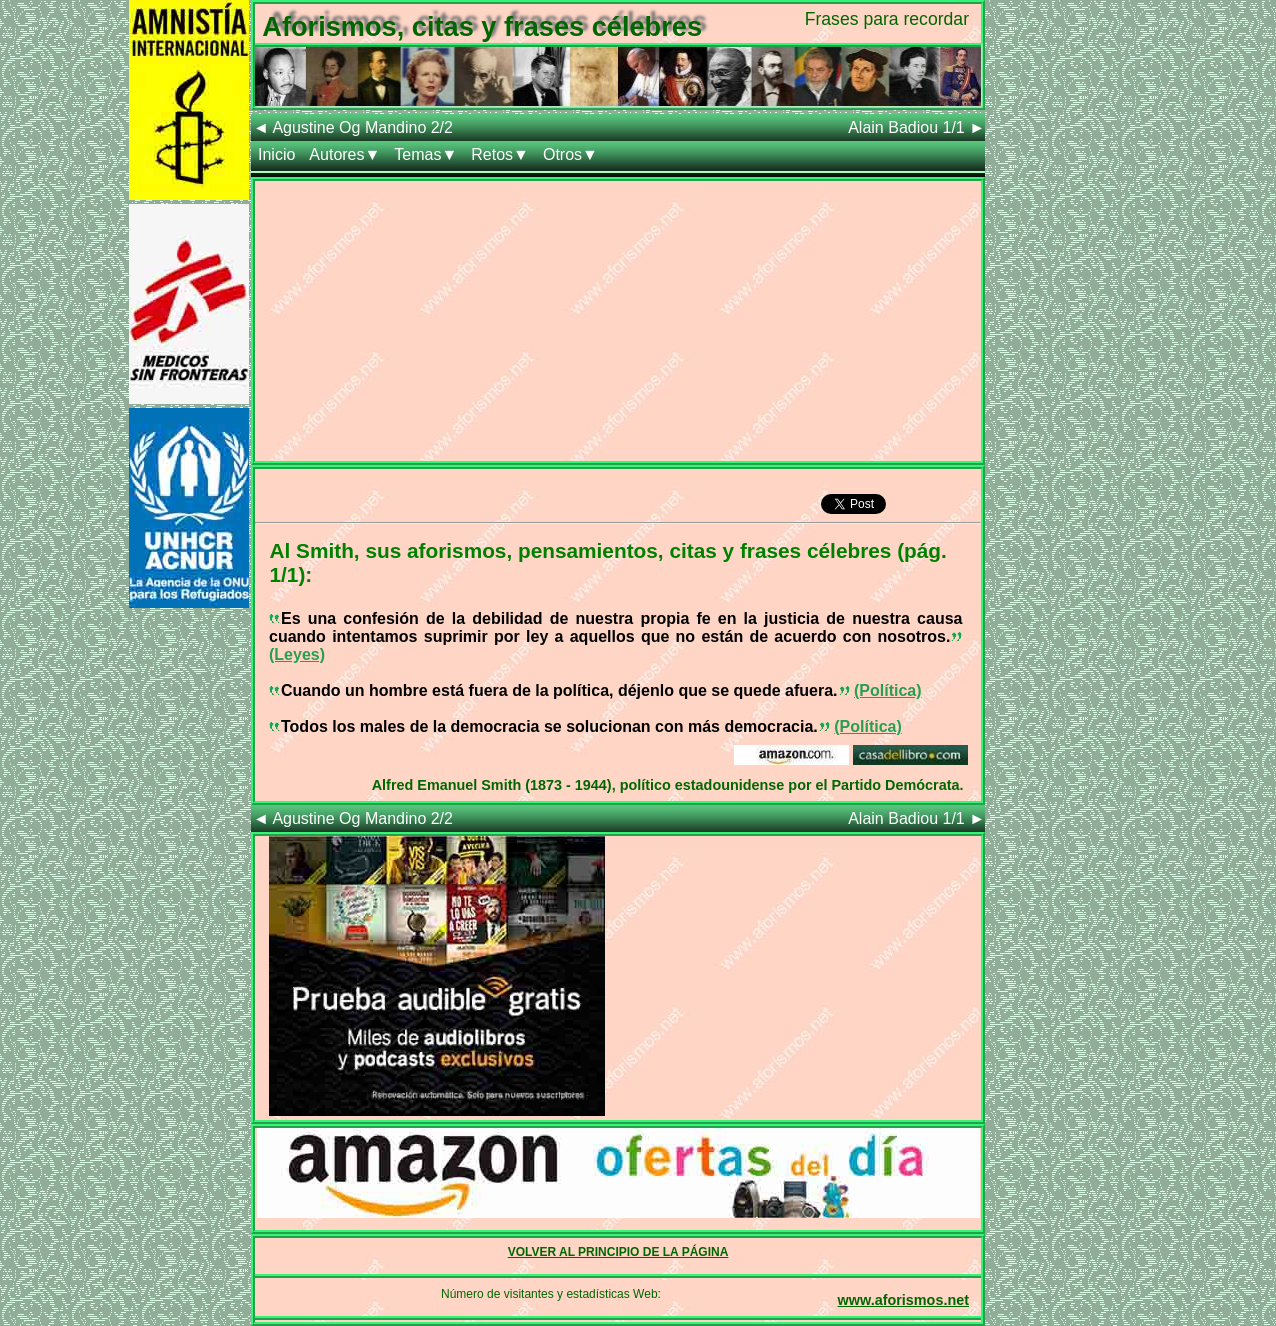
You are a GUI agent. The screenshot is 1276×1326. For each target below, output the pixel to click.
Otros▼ (570, 154)
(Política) (888, 690)
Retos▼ (500, 154)
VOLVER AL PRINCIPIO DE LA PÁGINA (618, 1252)
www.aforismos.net (903, 1300)
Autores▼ (344, 154)
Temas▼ (425, 154)
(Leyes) (297, 654)
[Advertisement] (618, 321)
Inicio (276, 154)
